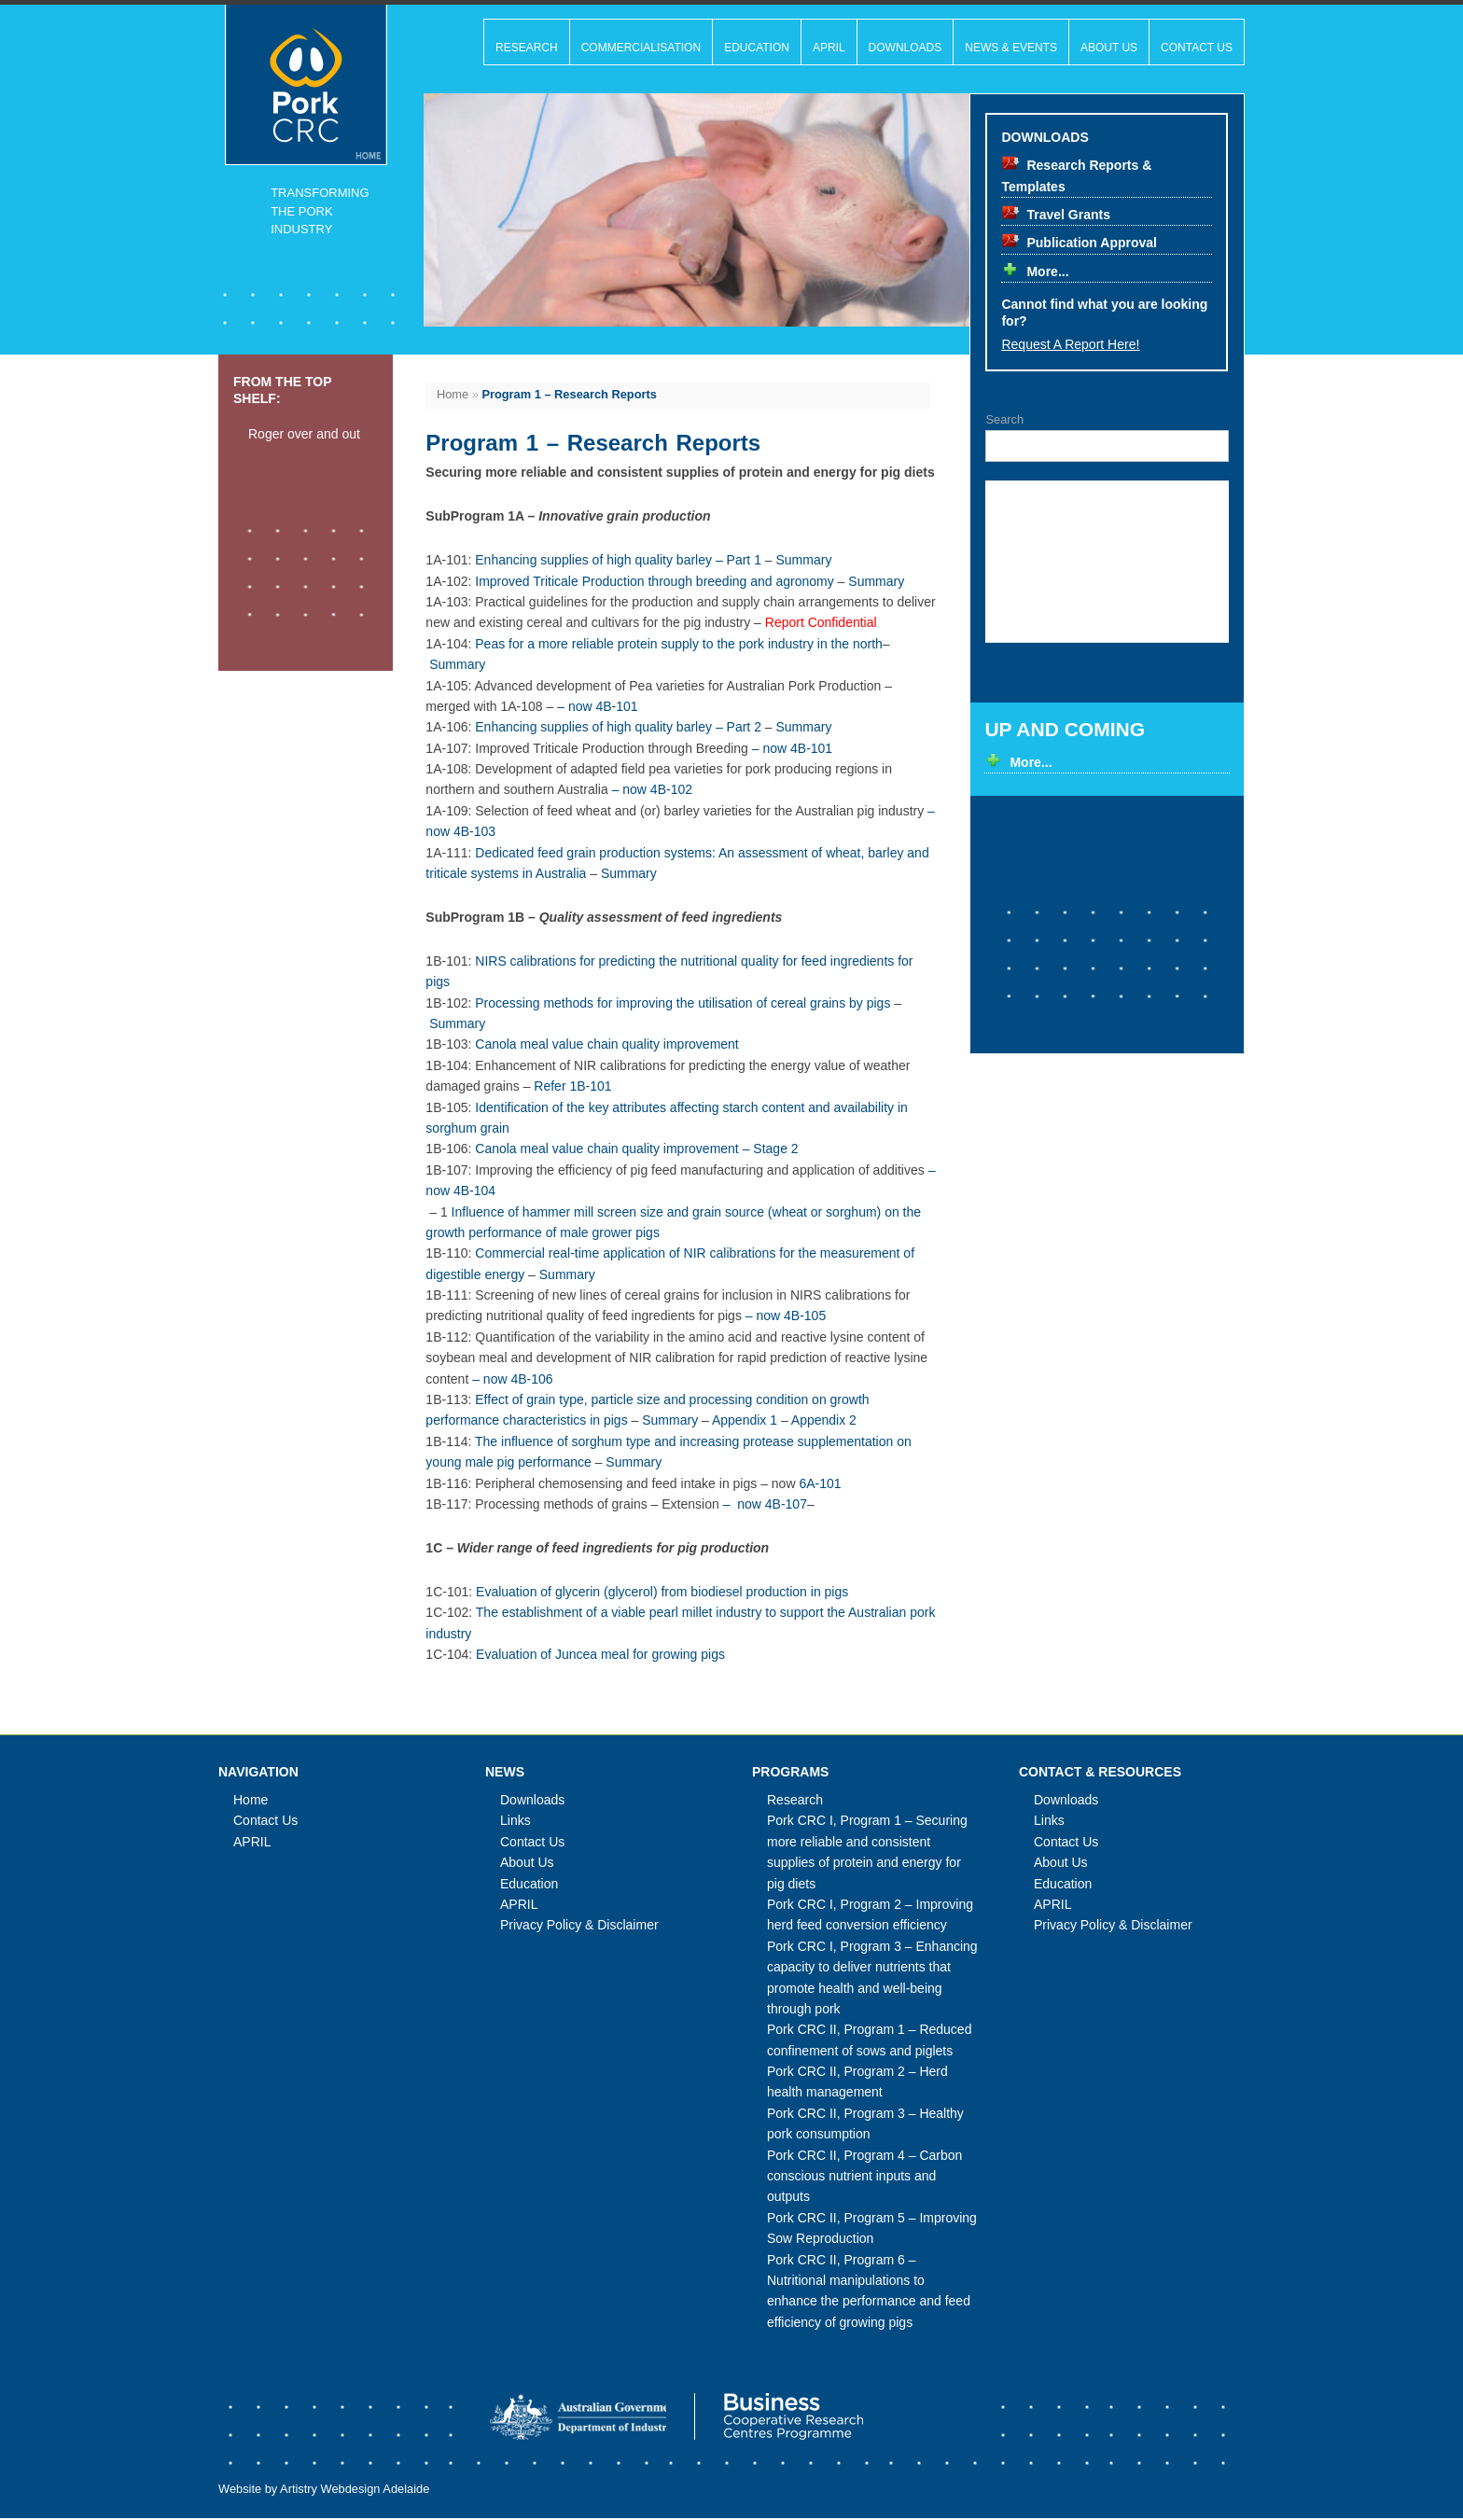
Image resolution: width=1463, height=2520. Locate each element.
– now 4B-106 (512, 1378)
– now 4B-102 (652, 789)
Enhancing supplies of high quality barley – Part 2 (618, 726)
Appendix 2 (824, 1420)
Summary (804, 559)
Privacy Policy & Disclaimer (579, 1924)
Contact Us (1197, 47)
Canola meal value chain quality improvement (606, 1044)
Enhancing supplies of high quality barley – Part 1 (618, 559)
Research (526, 47)
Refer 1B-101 (572, 1086)
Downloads (905, 47)
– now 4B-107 (765, 1504)
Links (515, 1820)
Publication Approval (1091, 242)
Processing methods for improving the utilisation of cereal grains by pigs (682, 1002)
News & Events (1011, 47)
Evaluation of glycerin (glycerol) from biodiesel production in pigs (662, 1591)
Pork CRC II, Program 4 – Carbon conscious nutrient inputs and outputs (864, 2176)
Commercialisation (641, 47)
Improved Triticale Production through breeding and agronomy (654, 581)
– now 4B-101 (597, 706)
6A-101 (820, 1483)
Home (452, 394)
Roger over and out (304, 433)
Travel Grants (1068, 214)
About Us (1108, 47)
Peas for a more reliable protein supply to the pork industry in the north (679, 643)
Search (1004, 419)
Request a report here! (1070, 344)
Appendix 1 (744, 1420)
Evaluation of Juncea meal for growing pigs (600, 1654)
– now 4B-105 (785, 1315)
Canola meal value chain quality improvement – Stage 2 (636, 1148)
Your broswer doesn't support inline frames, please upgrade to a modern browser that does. (1107, 561)
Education (756, 47)
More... (1047, 271)
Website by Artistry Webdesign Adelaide (323, 2491)
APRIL (829, 47)
